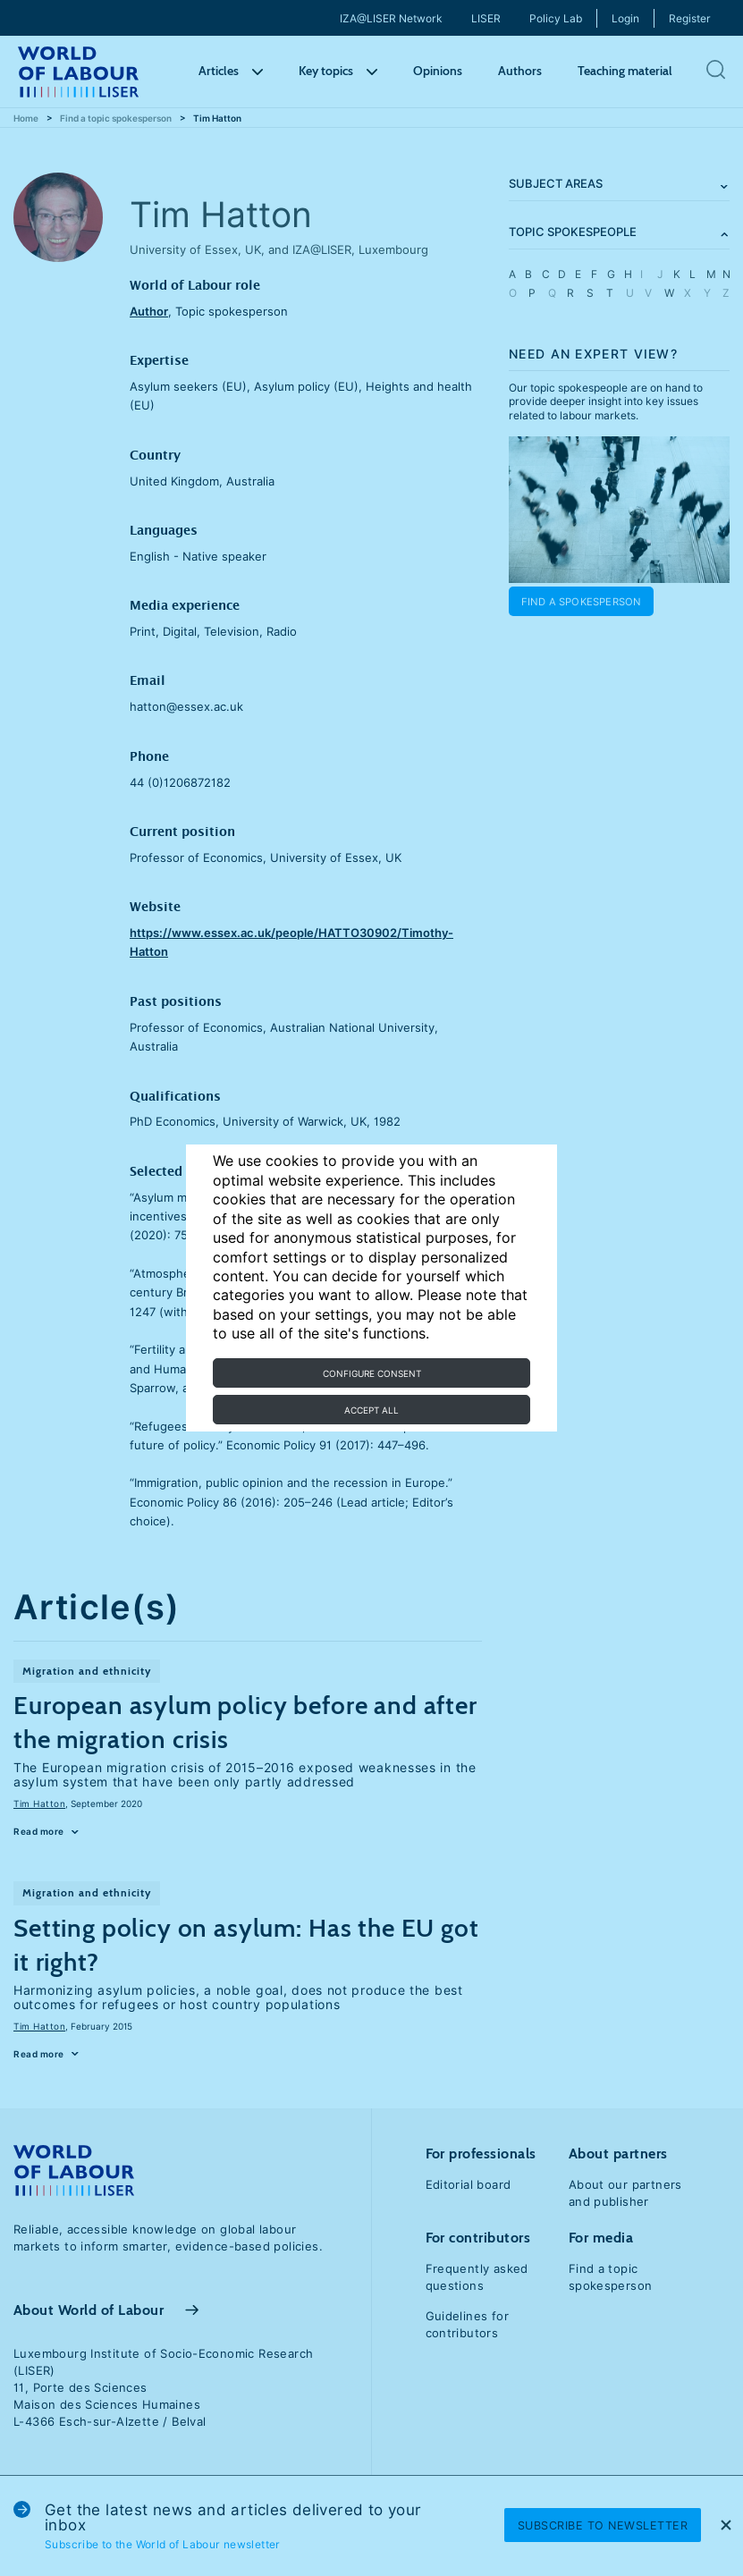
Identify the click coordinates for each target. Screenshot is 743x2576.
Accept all (371, 1410)
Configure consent (372, 1373)
